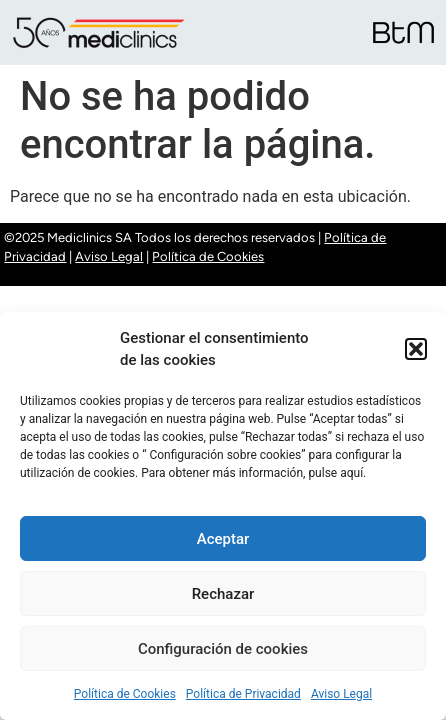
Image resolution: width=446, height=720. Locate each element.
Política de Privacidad (243, 694)
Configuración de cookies (223, 649)
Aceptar (223, 539)
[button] (416, 349)
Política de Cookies (125, 694)
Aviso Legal (341, 694)
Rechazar (223, 594)
